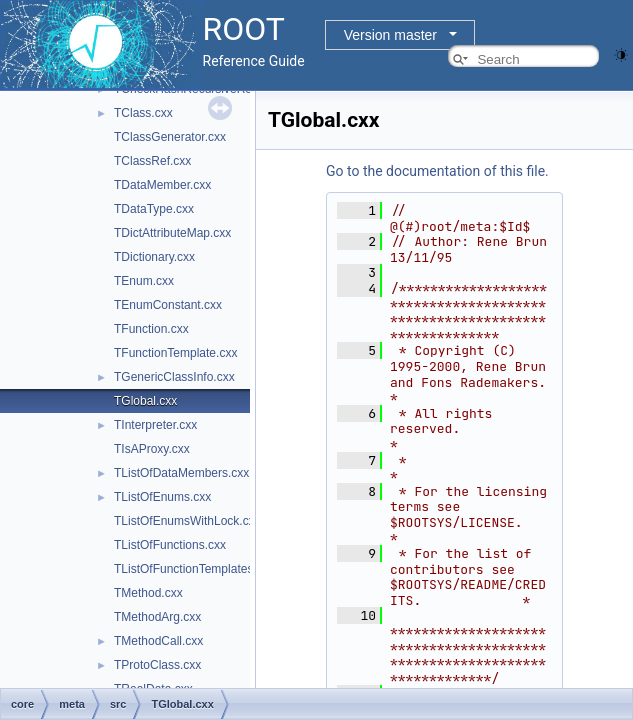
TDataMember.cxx (162, 185)
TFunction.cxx (151, 329)
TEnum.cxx (144, 281)
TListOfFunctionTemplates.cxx (194, 569)
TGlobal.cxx (145, 401)
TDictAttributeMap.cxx (172, 233)
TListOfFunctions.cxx (170, 545)
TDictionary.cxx (154, 257)
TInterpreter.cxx (155, 425)
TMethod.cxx (148, 593)
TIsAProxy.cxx (152, 449)
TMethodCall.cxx (158, 641)
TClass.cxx (143, 113)
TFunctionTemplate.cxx (175, 353)
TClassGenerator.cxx (170, 137)
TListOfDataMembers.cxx (181, 473)
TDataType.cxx (154, 209)
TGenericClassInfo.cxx (174, 377)
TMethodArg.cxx (157, 617)
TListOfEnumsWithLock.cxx (187, 521)
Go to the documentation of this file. (437, 171)
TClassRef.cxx (152, 161)
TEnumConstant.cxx (168, 305)
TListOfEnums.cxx (162, 497)
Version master (390, 35)
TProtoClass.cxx (157, 665)
